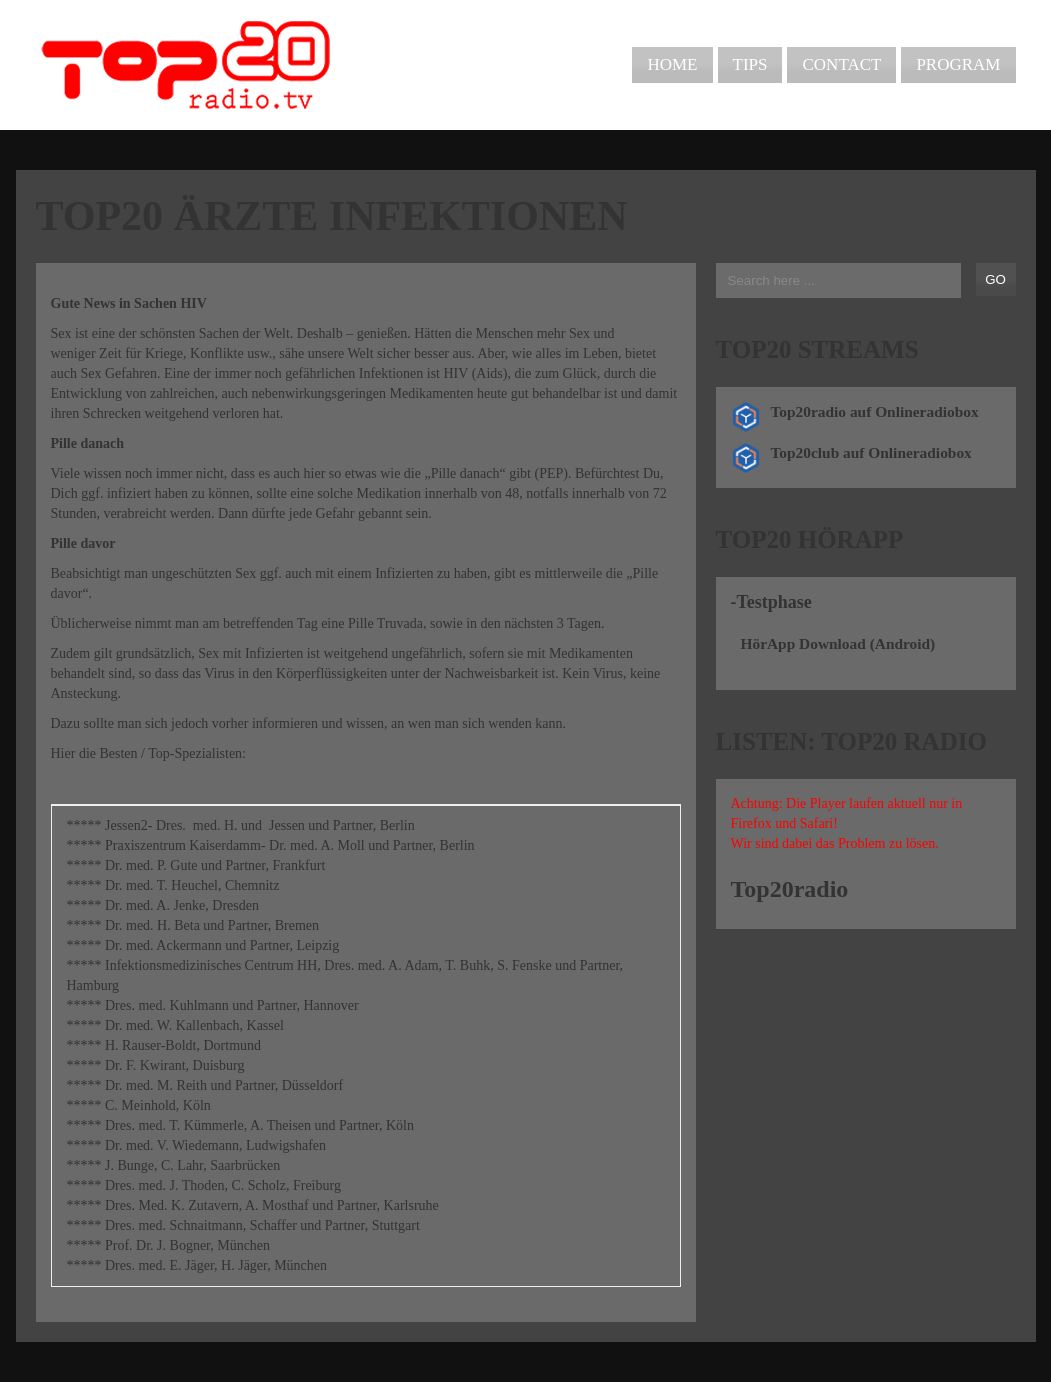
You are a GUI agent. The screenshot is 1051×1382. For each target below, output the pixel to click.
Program (958, 64)
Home (672, 64)
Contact (841, 64)
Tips (750, 64)
